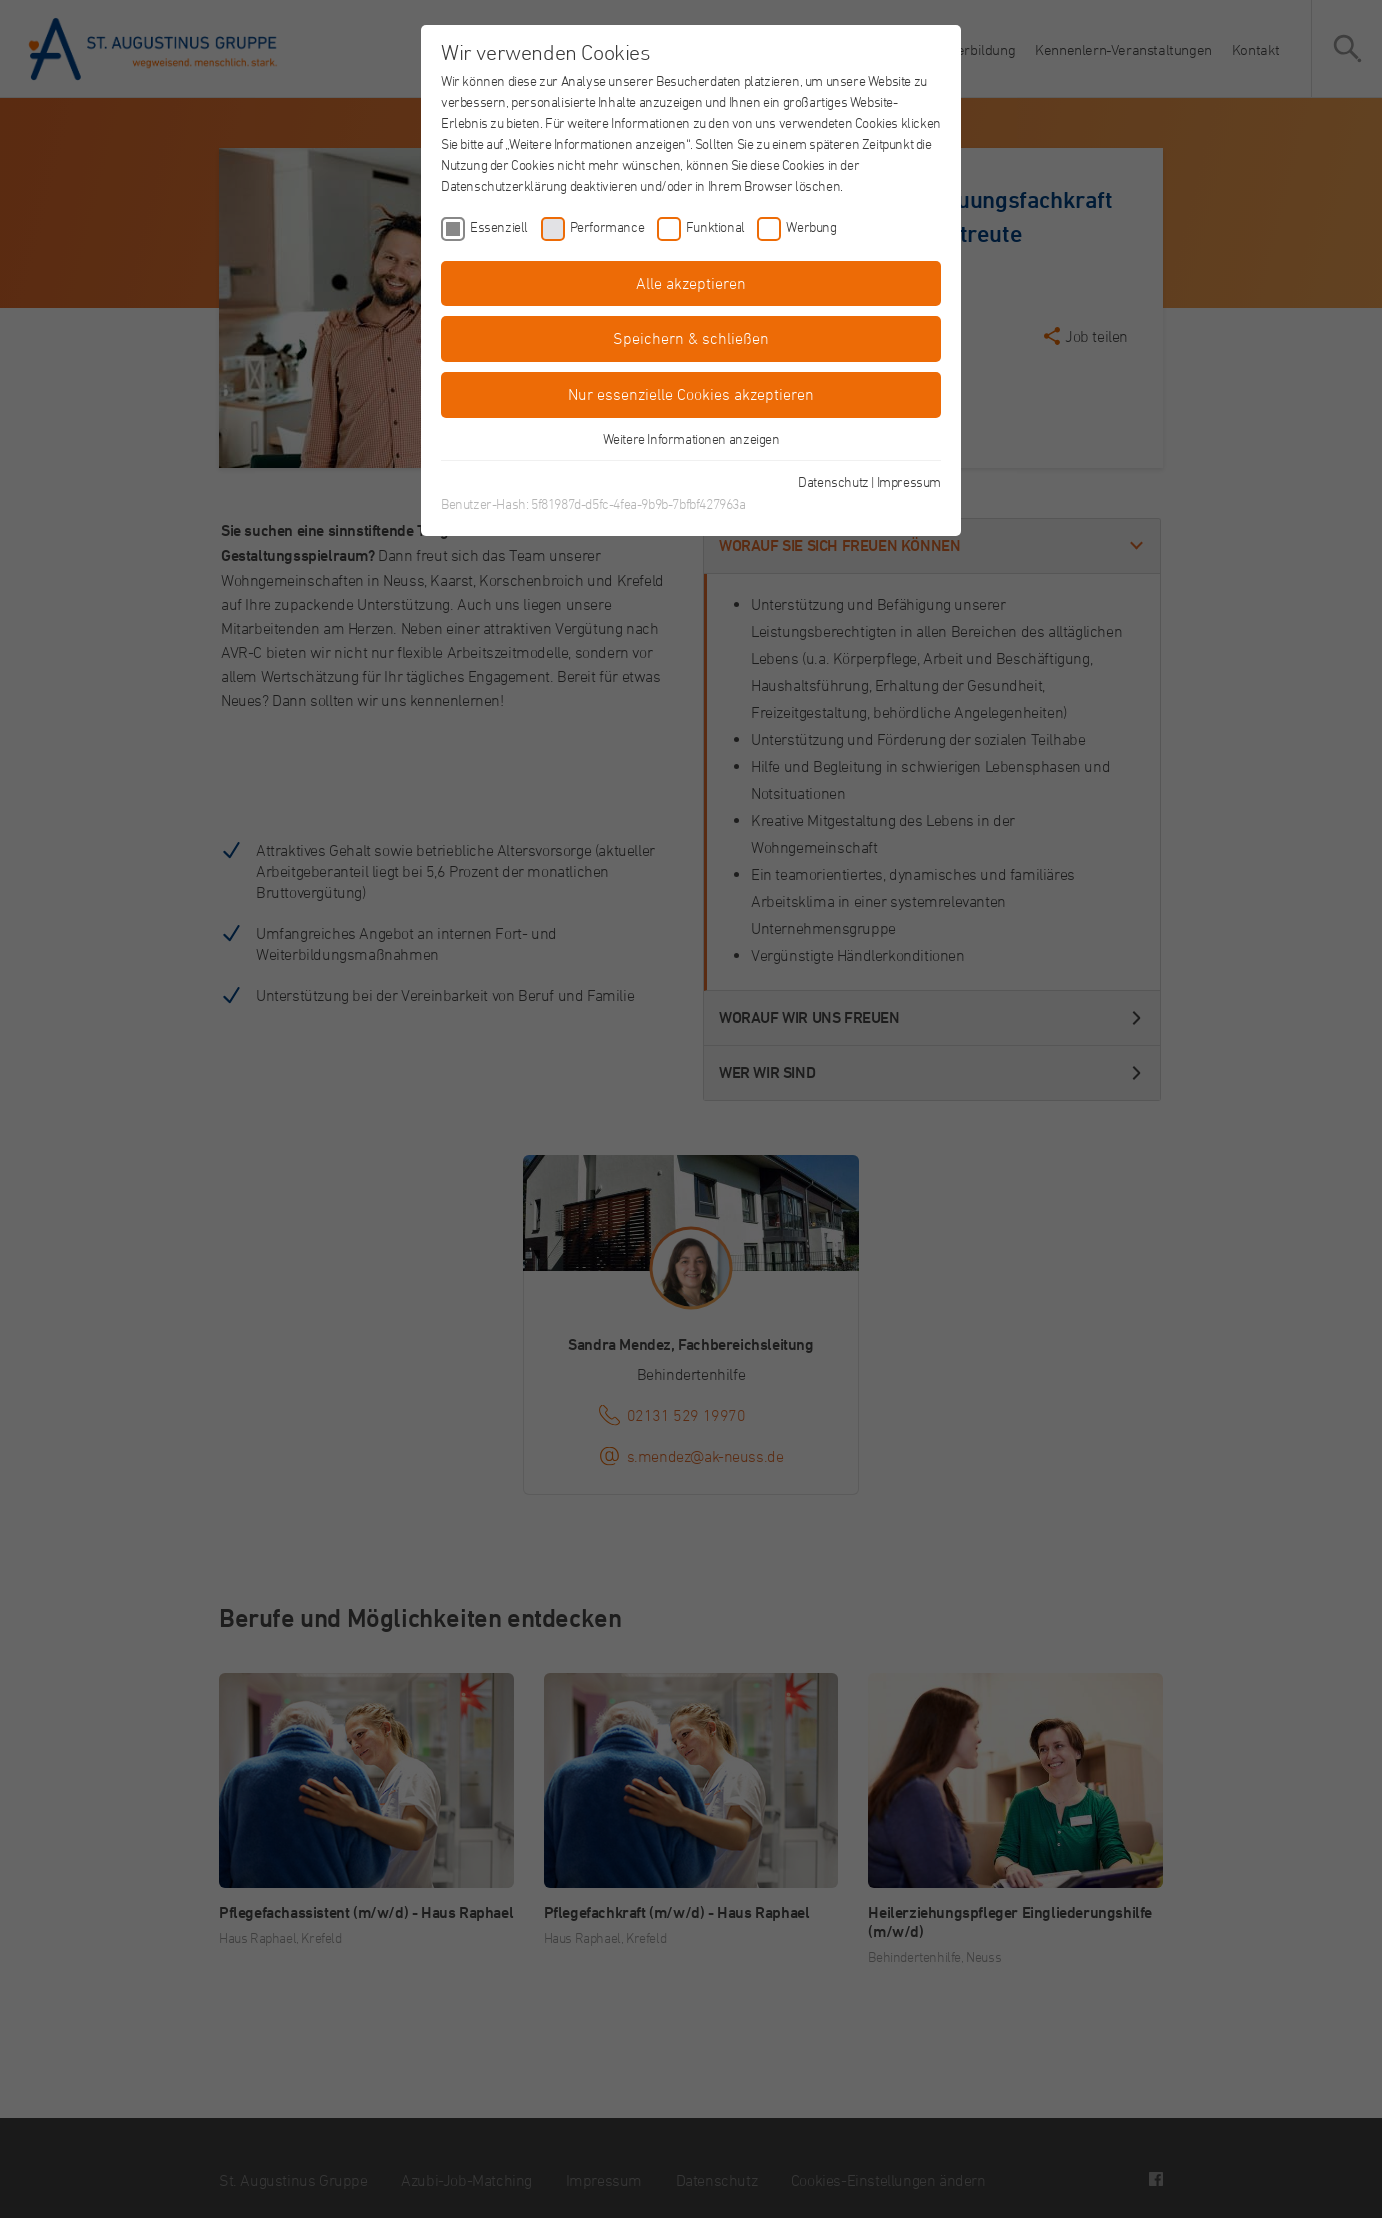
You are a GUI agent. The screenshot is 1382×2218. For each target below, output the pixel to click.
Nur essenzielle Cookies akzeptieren (691, 394)
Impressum (909, 481)
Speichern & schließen (691, 338)
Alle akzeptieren (691, 283)
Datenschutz (833, 481)
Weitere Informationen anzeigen (691, 438)
